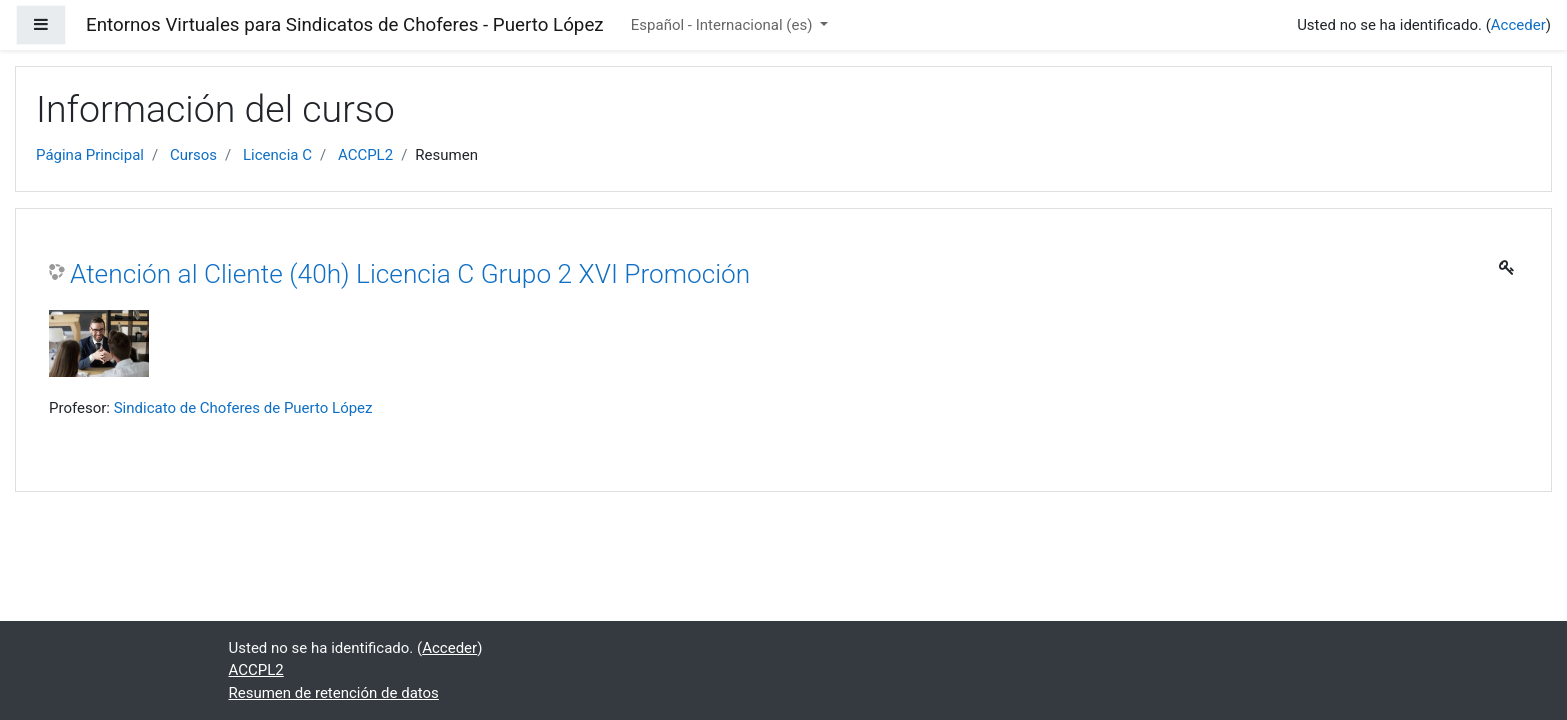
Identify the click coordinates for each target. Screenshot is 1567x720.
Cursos (193, 155)
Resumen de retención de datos (334, 693)
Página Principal (90, 155)
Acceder (1518, 25)
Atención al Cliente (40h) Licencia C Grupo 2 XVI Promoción (410, 274)
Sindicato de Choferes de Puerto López (243, 408)
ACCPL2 (365, 155)
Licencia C (277, 155)
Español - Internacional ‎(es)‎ (723, 25)
